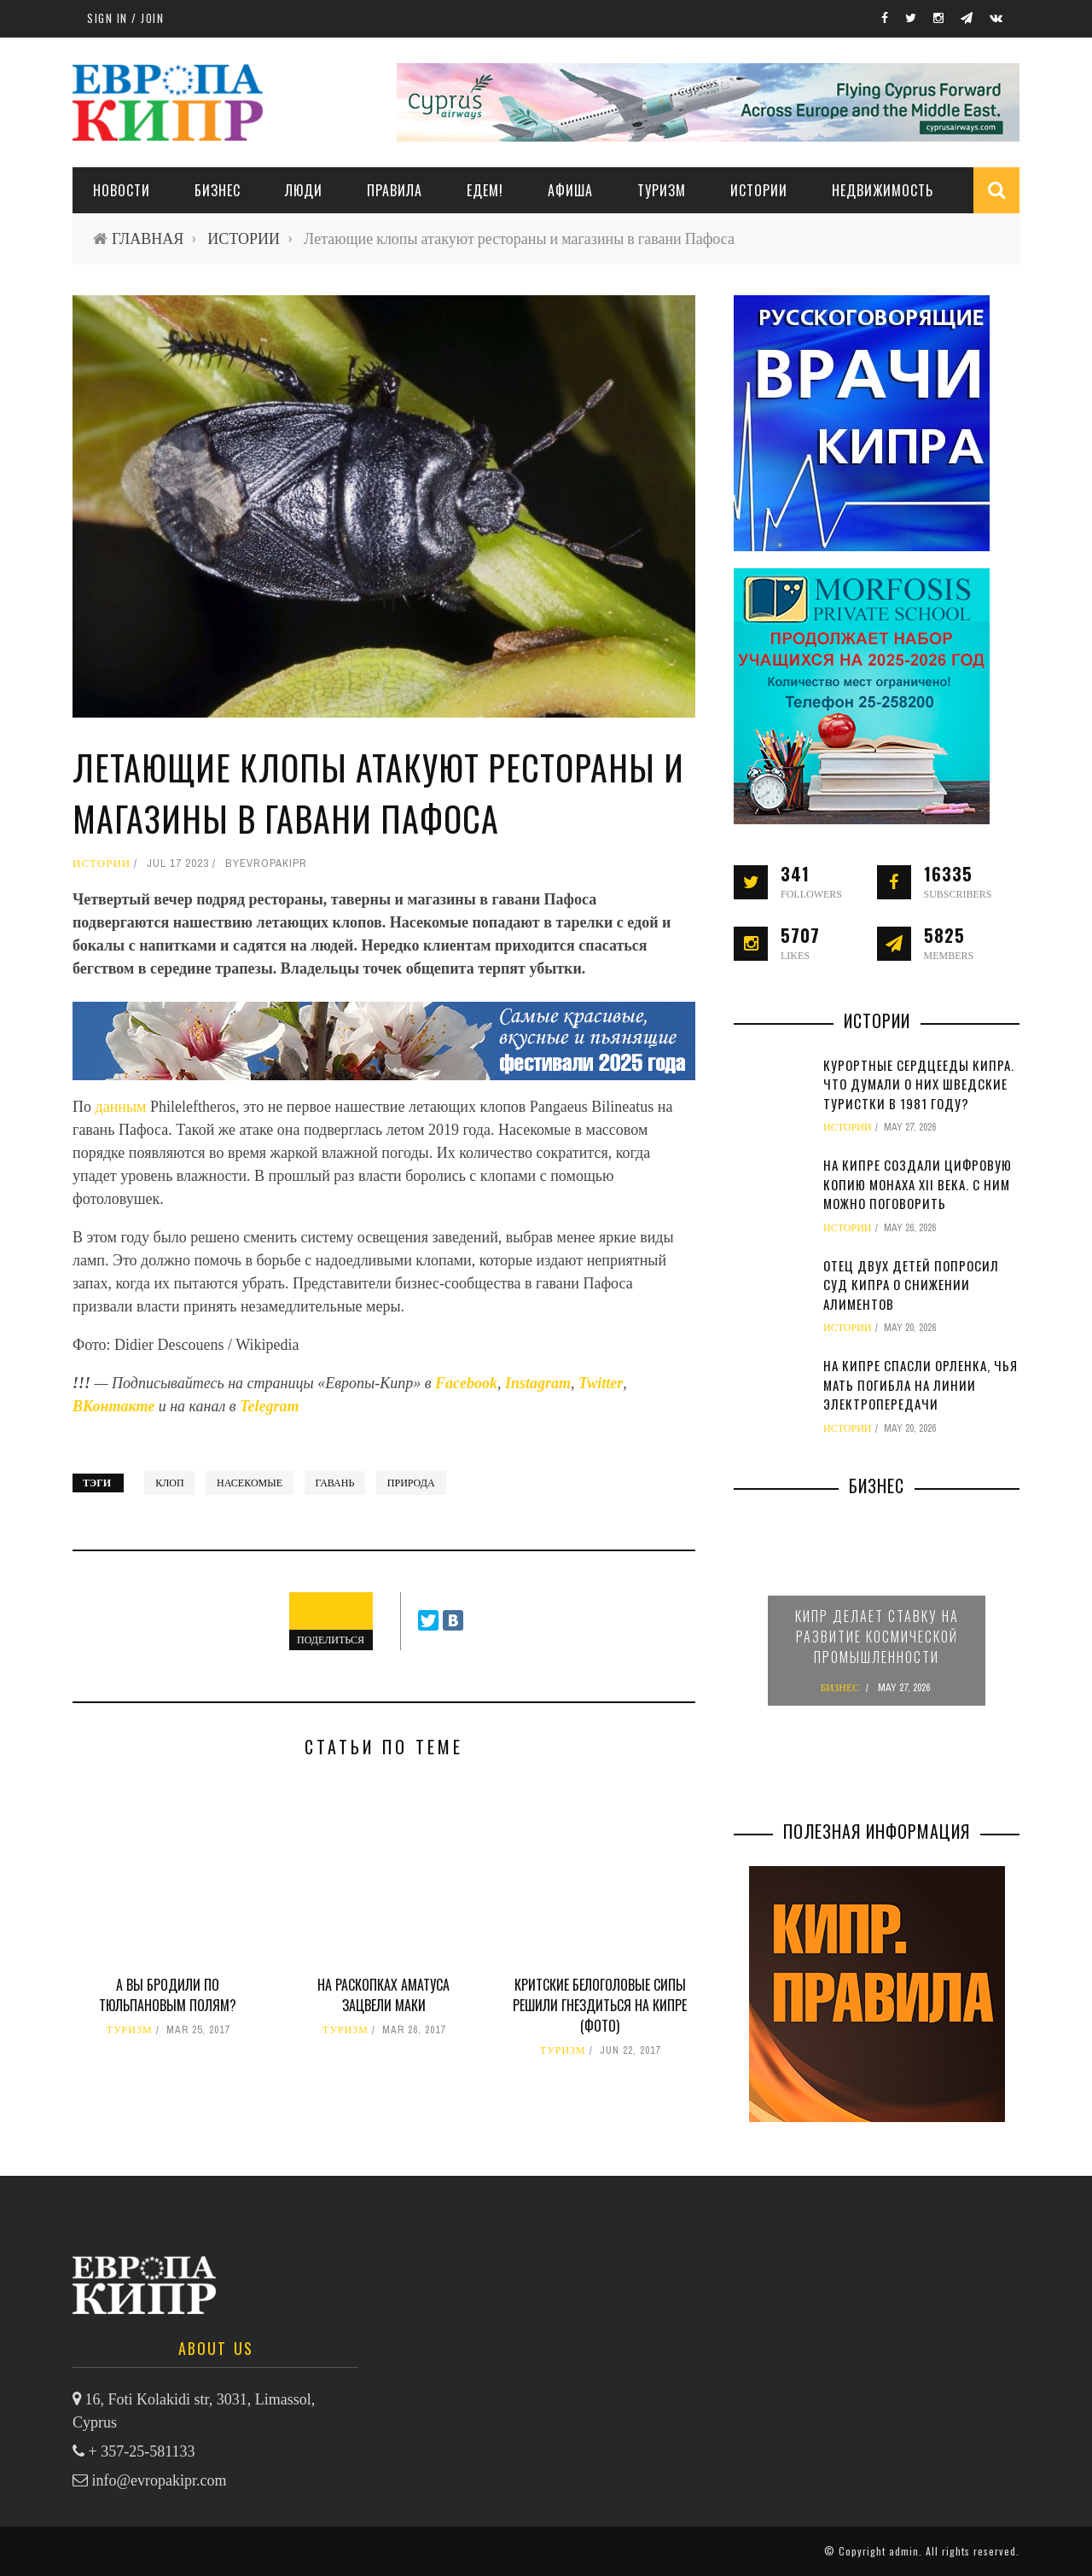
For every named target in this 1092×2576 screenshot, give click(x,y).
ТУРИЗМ (661, 190)
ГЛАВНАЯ (147, 238)
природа (411, 1483)
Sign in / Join (125, 17)
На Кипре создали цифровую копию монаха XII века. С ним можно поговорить (917, 1183)
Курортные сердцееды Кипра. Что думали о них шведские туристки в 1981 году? (918, 1084)
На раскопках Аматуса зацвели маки (383, 1994)
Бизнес (218, 190)
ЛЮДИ (303, 190)
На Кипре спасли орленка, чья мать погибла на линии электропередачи (920, 1384)
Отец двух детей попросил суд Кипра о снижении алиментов (911, 1284)
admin (904, 2551)
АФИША (570, 190)
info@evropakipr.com (159, 2480)
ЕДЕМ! (485, 190)
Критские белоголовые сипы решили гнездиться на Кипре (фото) (600, 2005)
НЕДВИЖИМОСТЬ (882, 190)
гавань (335, 1483)
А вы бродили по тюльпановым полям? (167, 1994)
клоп (169, 1483)
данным (121, 1106)
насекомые (249, 1483)
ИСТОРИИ (758, 190)
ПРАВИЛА (394, 190)
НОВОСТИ (121, 190)
